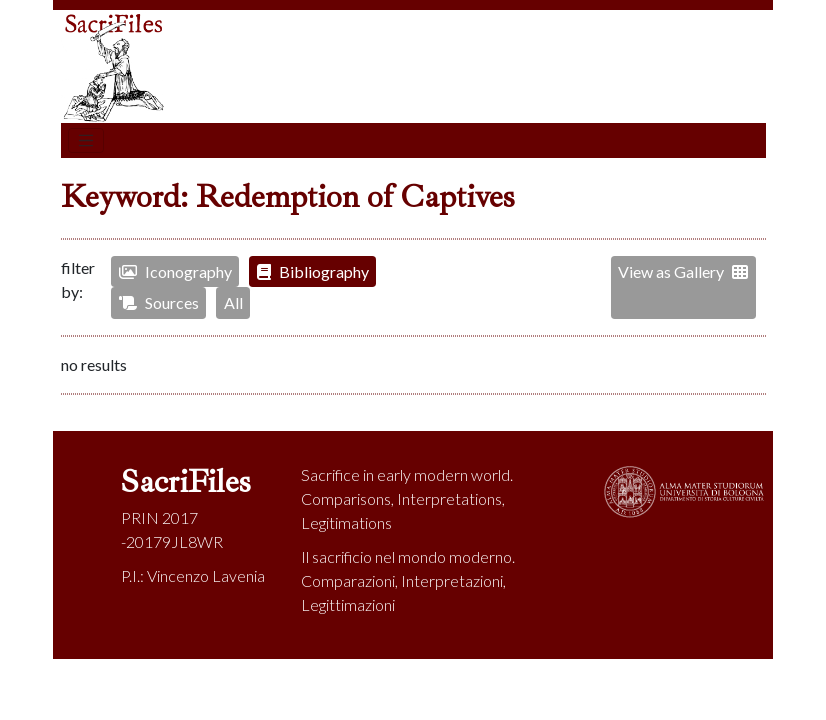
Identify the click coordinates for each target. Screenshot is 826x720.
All (233, 302)
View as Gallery (683, 271)
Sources (159, 302)
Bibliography (313, 271)
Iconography (175, 271)
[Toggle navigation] (86, 141)
